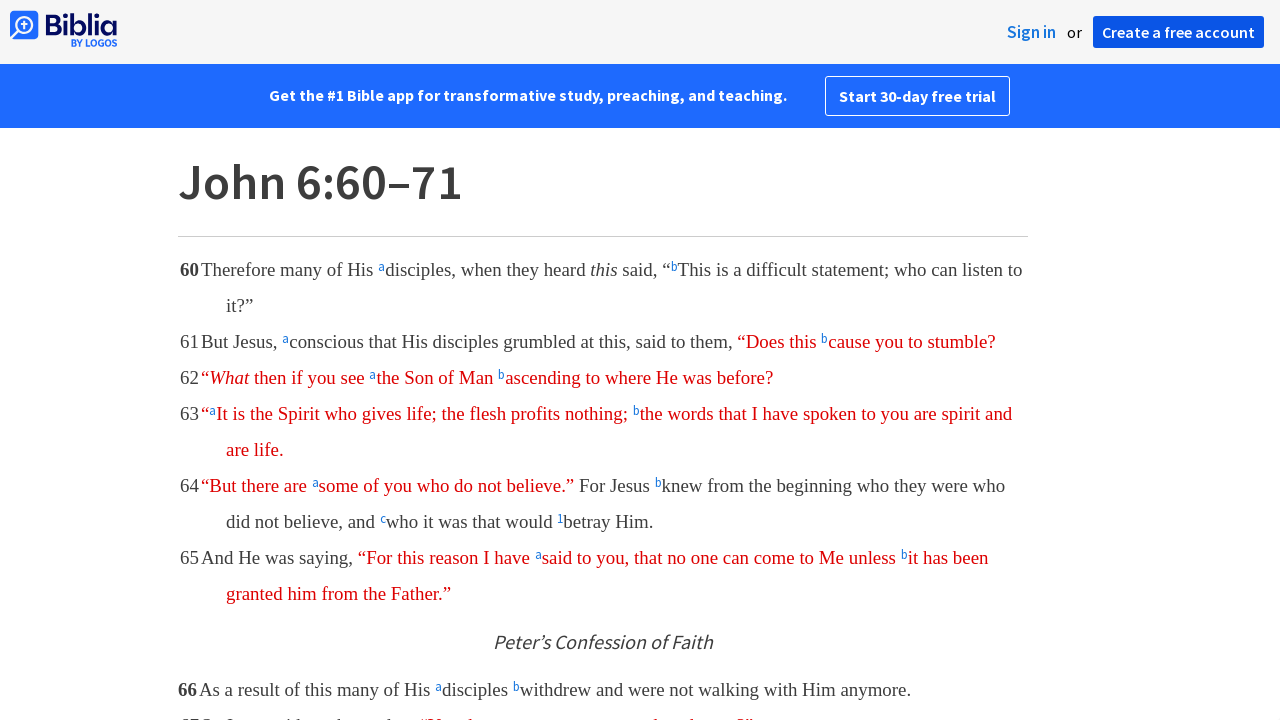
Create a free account (1178, 32)
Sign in (1031, 32)
